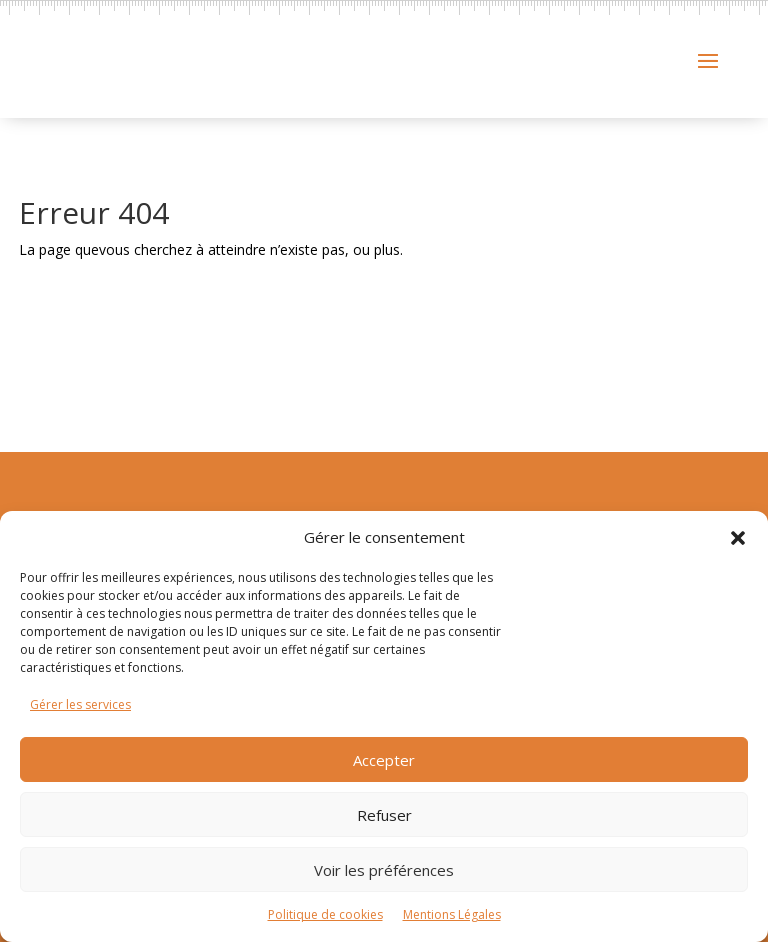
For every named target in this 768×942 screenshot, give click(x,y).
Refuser (384, 815)
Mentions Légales (452, 914)
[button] (738, 538)
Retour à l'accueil (137, 376)
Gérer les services (80, 704)
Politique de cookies (325, 914)
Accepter (384, 760)
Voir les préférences (384, 870)
